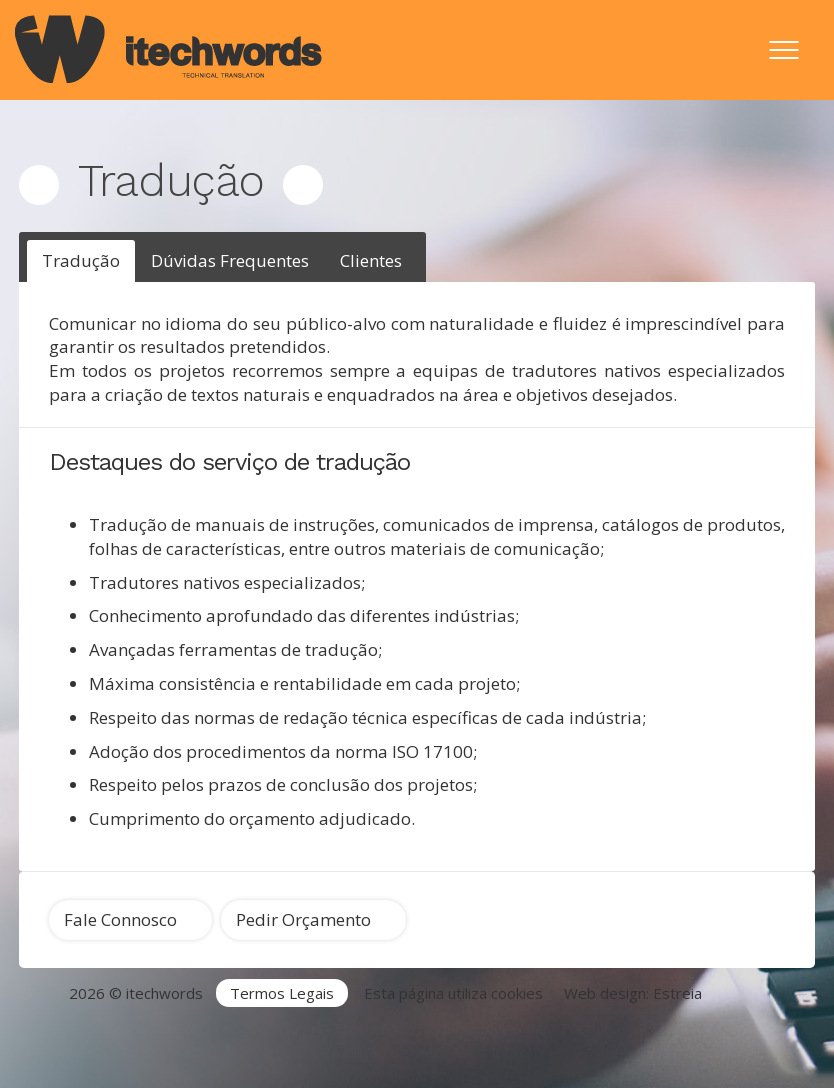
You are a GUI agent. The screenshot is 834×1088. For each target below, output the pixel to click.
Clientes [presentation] (371, 260)
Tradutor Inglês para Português (524, 1028)
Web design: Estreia (633, 993)
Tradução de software (398, 1052)
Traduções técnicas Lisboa (209, 1052)
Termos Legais (282, 993)
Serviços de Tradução (323, 1028)
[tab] (81, 261)
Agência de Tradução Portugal (129, 1028)
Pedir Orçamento (303, 919)
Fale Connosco (120, 919)
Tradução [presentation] (81, 260)
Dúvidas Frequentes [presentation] (230, 260)
